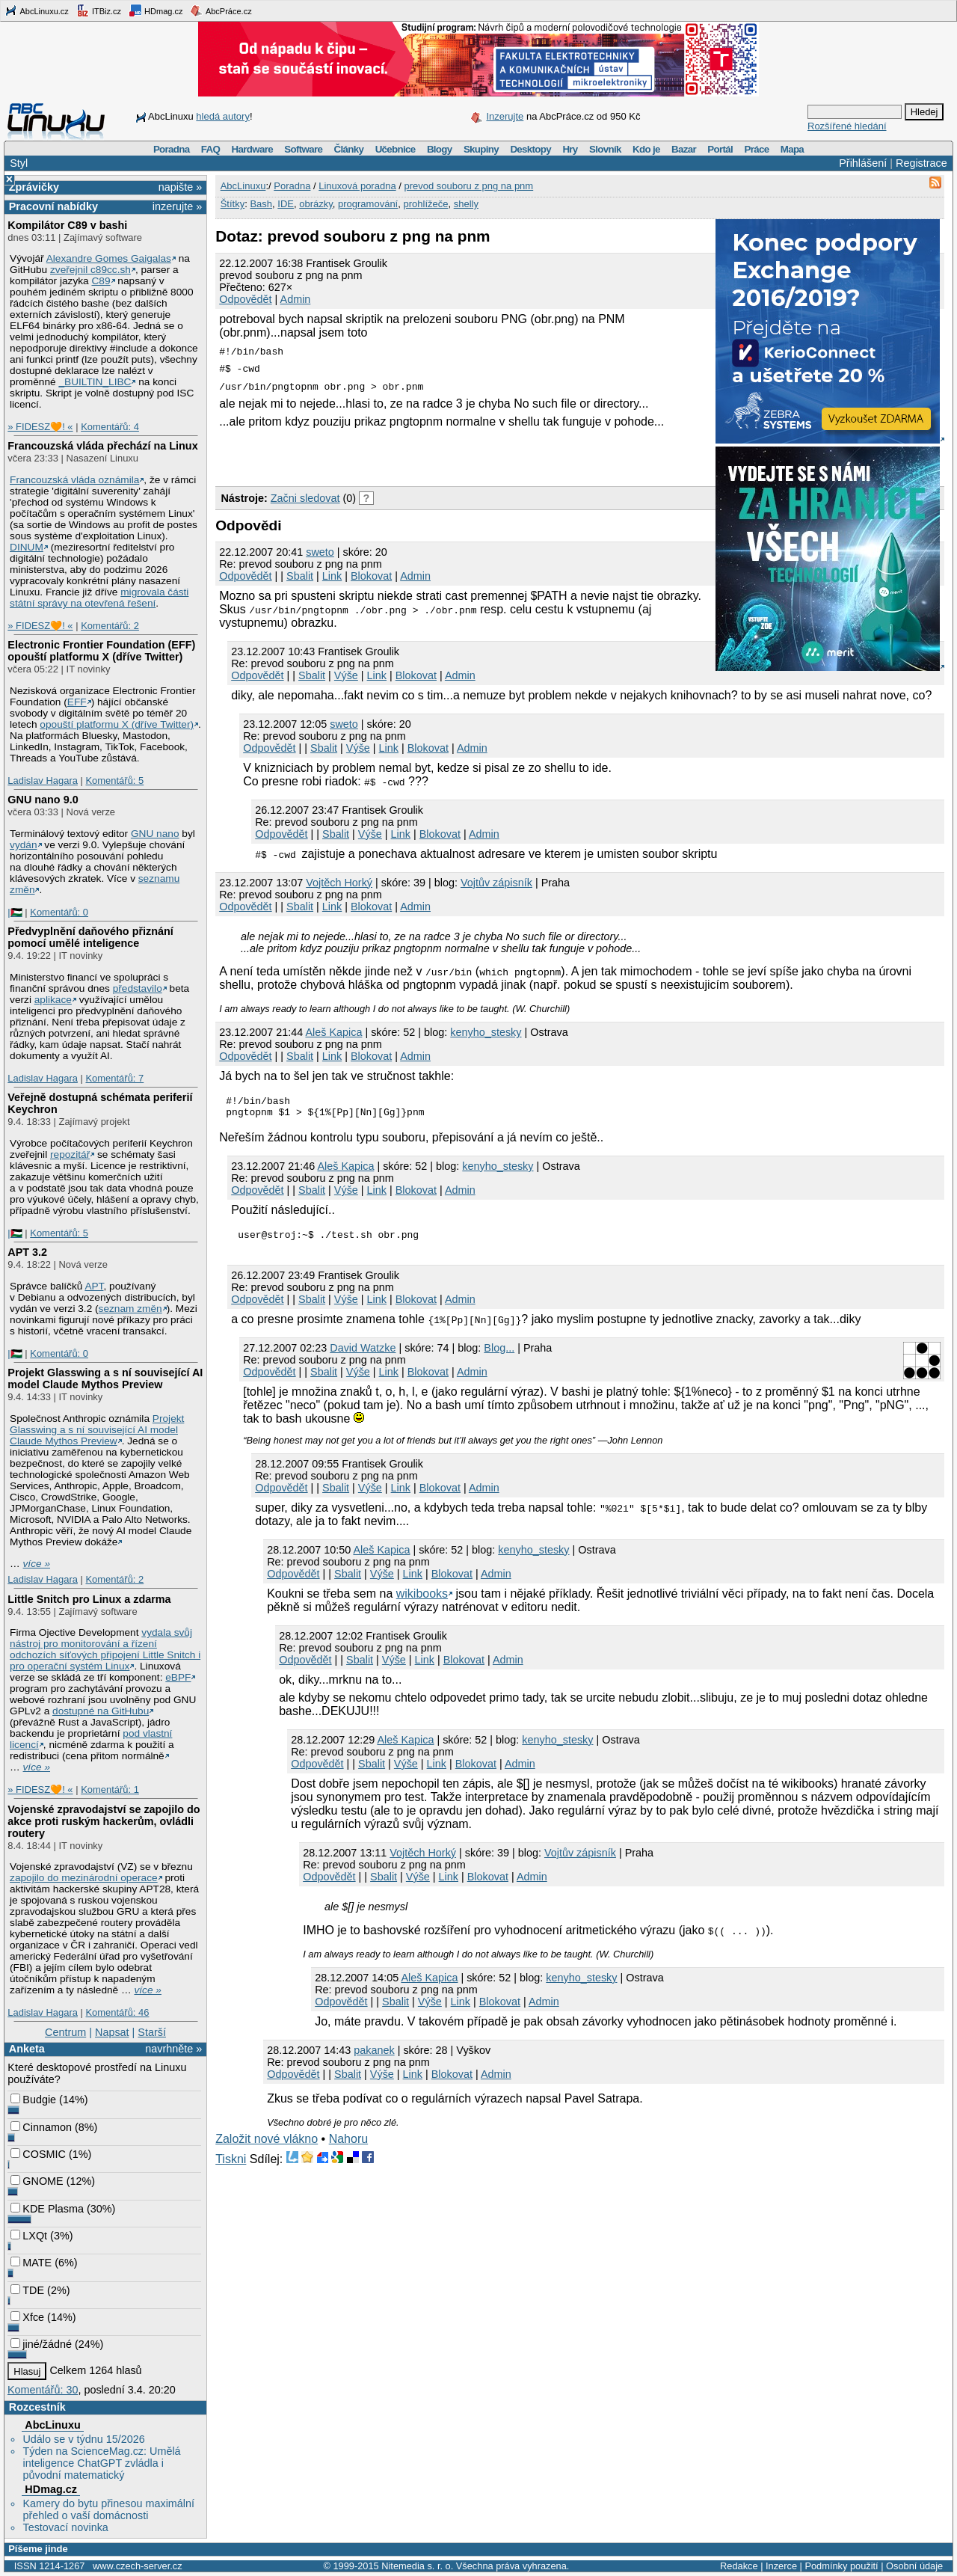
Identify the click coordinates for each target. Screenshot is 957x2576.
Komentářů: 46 (117, 2012)
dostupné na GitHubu (100, 1711)
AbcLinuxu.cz (36, 10)
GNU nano (155, 833)
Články (349, 149)
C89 (100, 280)
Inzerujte (504, 116)
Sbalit (299, 576)
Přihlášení (863, 163)
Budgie (33, 2100)
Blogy (439, 149)
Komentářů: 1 (110, 1789)
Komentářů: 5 (114, 780)
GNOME (36, 2181)
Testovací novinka (65, 2527)
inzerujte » (177, 206)
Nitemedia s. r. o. (417, 2566)
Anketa (27, 2049)
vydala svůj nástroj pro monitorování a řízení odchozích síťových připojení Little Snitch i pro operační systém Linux (105, 1649)
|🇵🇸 (14, 912)
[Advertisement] (390, 454)
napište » (180, 187)
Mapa (792, 149)
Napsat (112, 2032)
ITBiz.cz (98, 10)
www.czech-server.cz (137, 2566)
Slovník (605, 149)
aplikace (53, 999)
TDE (27, 2290)
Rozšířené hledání (847, 126)
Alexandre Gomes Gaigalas (108, 258)
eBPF (178, 1677)
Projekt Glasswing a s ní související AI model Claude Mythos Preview (105, 1378)
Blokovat (371, 576)
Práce (756, 149)
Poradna (171, 149)
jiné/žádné (41, 2344)
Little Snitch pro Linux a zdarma (88, 1599)
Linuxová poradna (357, 185)
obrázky (316, 203)
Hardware (252, 149)
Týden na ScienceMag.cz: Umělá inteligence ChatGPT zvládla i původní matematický (101, 2463)
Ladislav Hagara (42, 780)
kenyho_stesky (485, 1032)
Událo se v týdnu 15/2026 (83, 2439)
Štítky (233, 203)
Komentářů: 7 (114, 1078)
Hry (569, 149)
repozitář (70, 1154)
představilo (137, 988)
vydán (23, 844)
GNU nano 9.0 (42, 800)
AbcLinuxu (52, 2425)
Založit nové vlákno (266, 2145)
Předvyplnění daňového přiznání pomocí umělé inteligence (90, 937)
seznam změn (130, 1308)
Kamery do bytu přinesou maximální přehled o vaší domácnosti (108, 2509)
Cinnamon (41, 2127)
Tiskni (230, 2165)
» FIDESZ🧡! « (40, 426)
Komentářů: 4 (110, 426)
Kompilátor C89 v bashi (67, 225)
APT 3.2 (27, 1252)
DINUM (26, 547)
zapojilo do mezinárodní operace (84, 1877)
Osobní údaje (914, 2566)
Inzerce (781, 2566)
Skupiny (481, 149)
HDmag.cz (155, 10)
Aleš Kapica (333, 1032)
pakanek (374, 2057)
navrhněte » (173, 2049)
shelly (466, 203)
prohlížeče (425, 203)
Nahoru (348, 2145)
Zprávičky (34, 187)
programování (368, 203)
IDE (285, 203)
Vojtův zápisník (496, 883)
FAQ (210, 149)
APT (93, 1286)
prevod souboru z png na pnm (468, 185)
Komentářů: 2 (110, 625)
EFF (77, 702)
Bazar (683, 149)
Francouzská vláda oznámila (74, 479)
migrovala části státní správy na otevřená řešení (99, 597)
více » (36, 1563)
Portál (720, 149)
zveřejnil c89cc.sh (90, 269)
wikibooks (422, 1600)
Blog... (499, 1355)
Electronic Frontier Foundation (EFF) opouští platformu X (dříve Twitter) (101, 651)
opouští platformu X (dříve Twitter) (117, 724)
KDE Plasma (47, 2209)
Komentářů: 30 (42, 2390)
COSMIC (38, 2154)
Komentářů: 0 (59, 912)
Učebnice (395, 149)
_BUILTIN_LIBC (94, 381)
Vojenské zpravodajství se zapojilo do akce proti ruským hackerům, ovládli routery (103, 1821)
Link (332, 576)
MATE (31, 2263)
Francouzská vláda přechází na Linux (102, 446)
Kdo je (646, 149)
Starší (152, 2032)
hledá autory (223, 116)
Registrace (921, 163)
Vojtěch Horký (339, 883)
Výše (346, 675)
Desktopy (530, 149)
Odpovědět (245, 299)
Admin (295, 299)
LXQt (28, 2236)
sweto (320, 552)
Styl (19, 163)
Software (303, 149)
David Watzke (363, 1355)
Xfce (27, 2317)
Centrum (65, 2032)
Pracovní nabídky (53, 206)
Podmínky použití (841, 2566)
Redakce (739, 2566)
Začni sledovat (305, 498)
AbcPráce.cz (220, 10)
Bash (261, 203)
